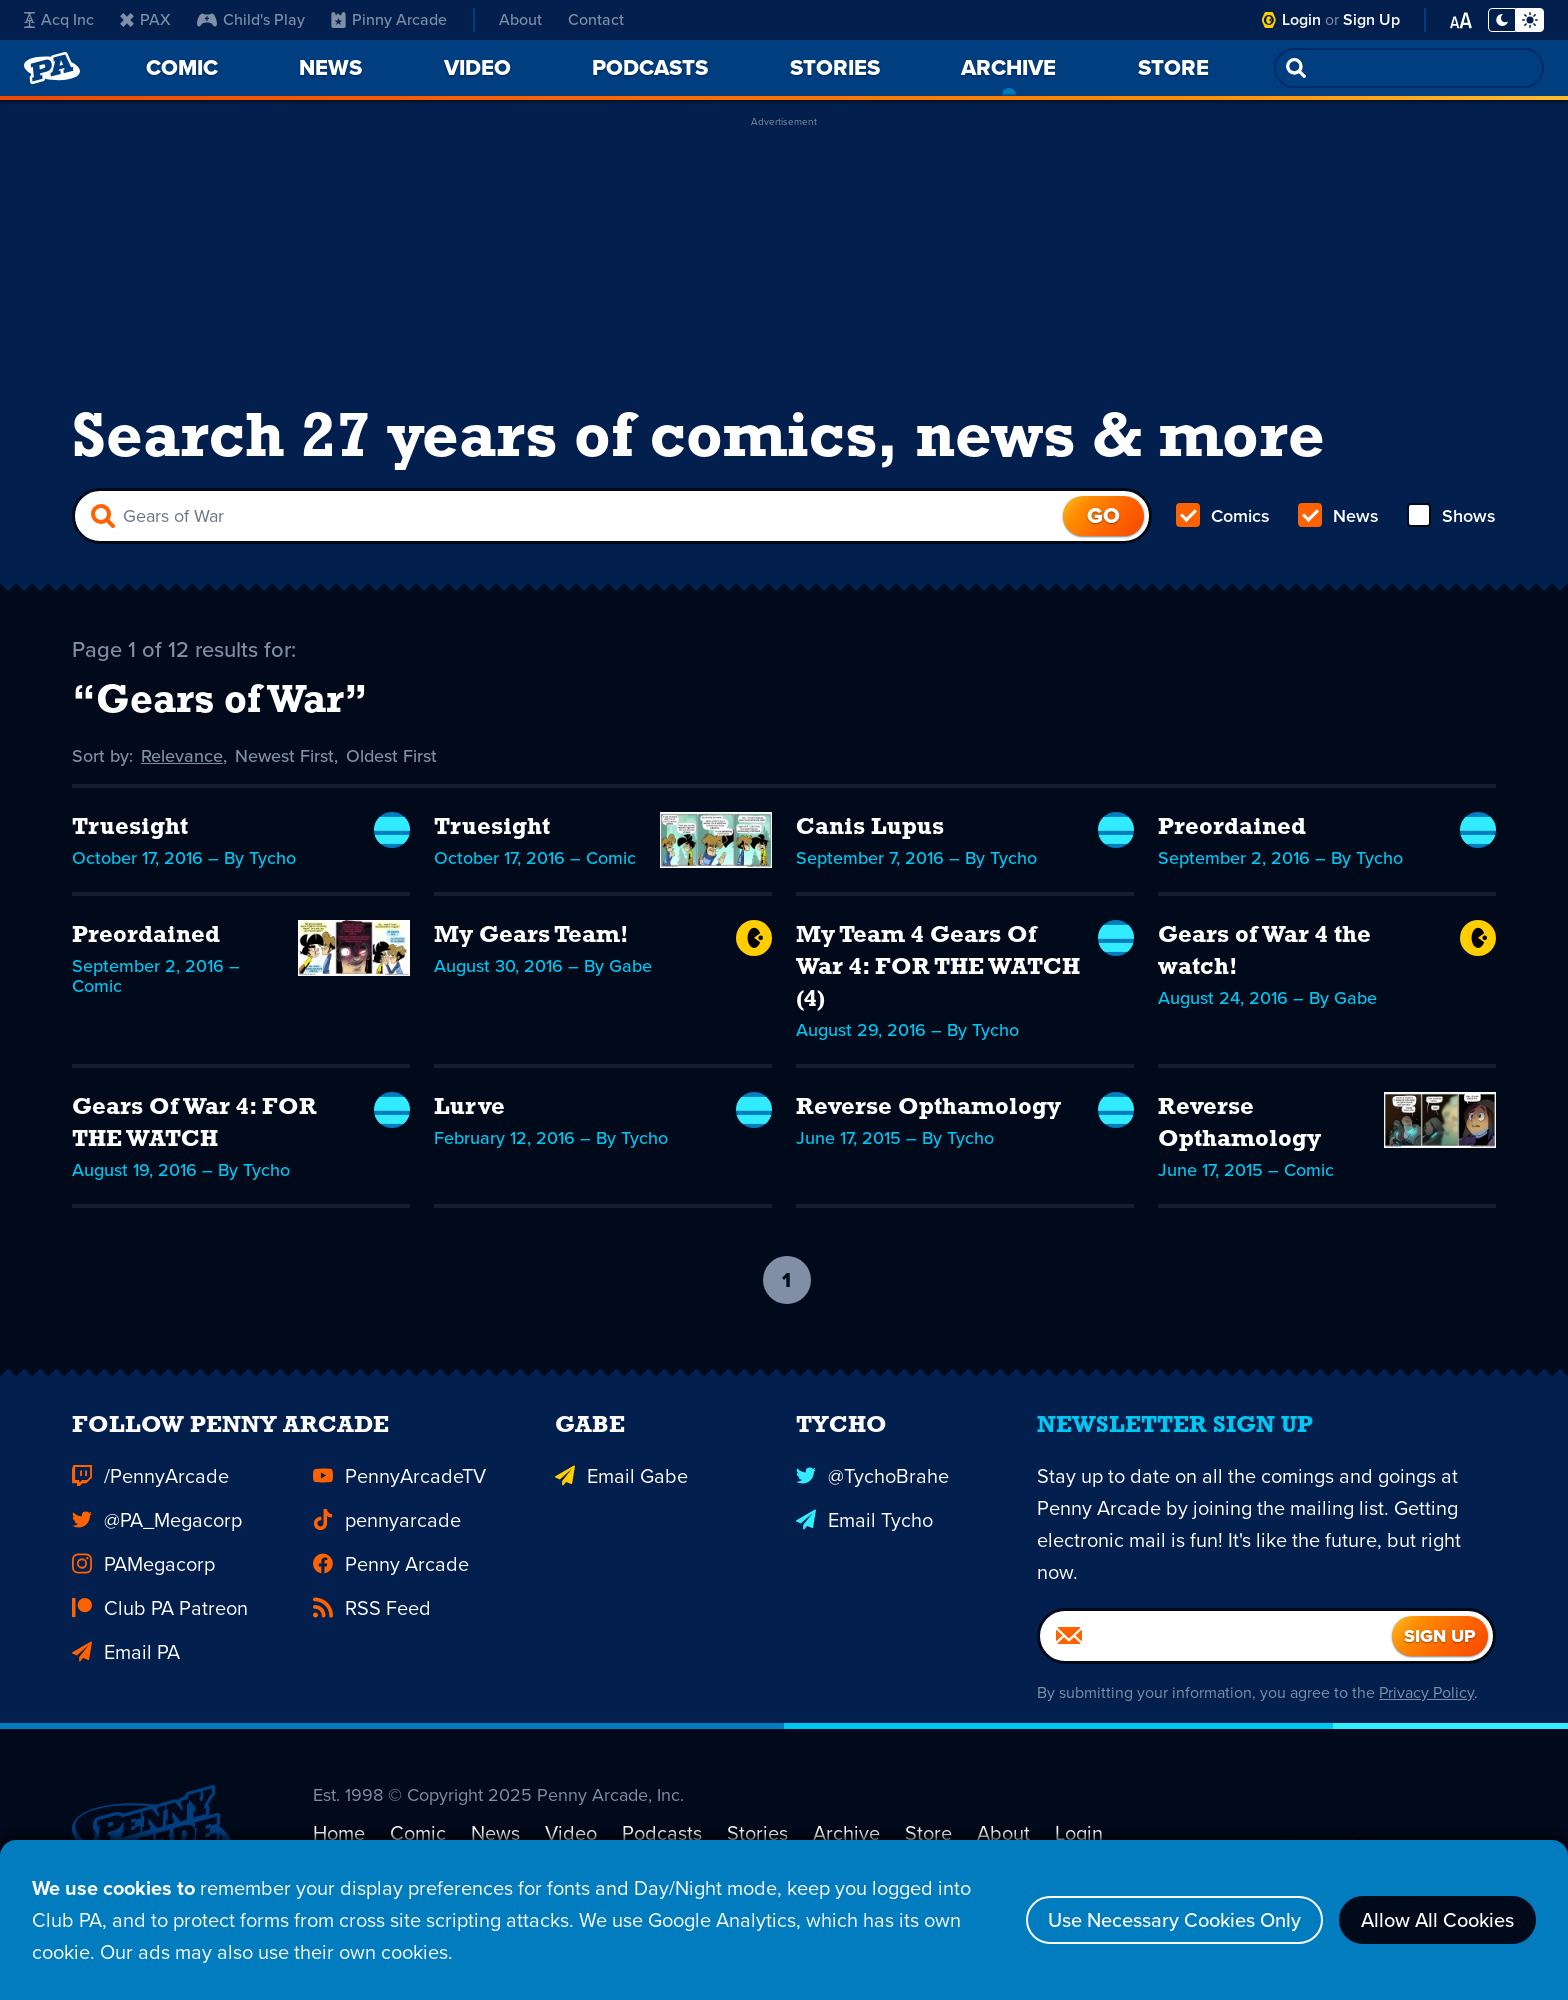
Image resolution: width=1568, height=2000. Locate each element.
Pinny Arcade (389, 19)
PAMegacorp (143, 1586)
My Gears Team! (531, 936)
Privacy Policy (1426, 1714)
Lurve (469, 1108)
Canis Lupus (870, 828)
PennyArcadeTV (399, 1498)
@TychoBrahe (872, 1498)
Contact (596, 19)
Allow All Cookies (1437, 1920)
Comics (1223, 516)
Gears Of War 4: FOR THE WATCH (194, 1124)
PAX (145, 19)
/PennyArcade (150, 1498)
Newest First (284, 756)
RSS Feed (372, 1630)
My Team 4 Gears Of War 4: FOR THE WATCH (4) (938, 968)
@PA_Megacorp (157, 1542)
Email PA (126, 1674)
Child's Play (251, 19)
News (1338, 516)
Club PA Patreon (160, 1630)
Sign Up (1371, 19)
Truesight (130, 828)
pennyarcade (387, 1542)
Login (1301, 19)
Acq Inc (59, 19)
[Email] (1216, 1658)
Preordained (1232, 828)
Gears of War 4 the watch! (1264, 952)
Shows (1451, 516)
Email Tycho (864, 1542)
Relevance (182, 756)
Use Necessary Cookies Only (1174, 1920)
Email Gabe (621, 1498)
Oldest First (391, 756)
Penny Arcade (391, 1586)
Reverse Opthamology (928, 1108)
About (520, 19)
